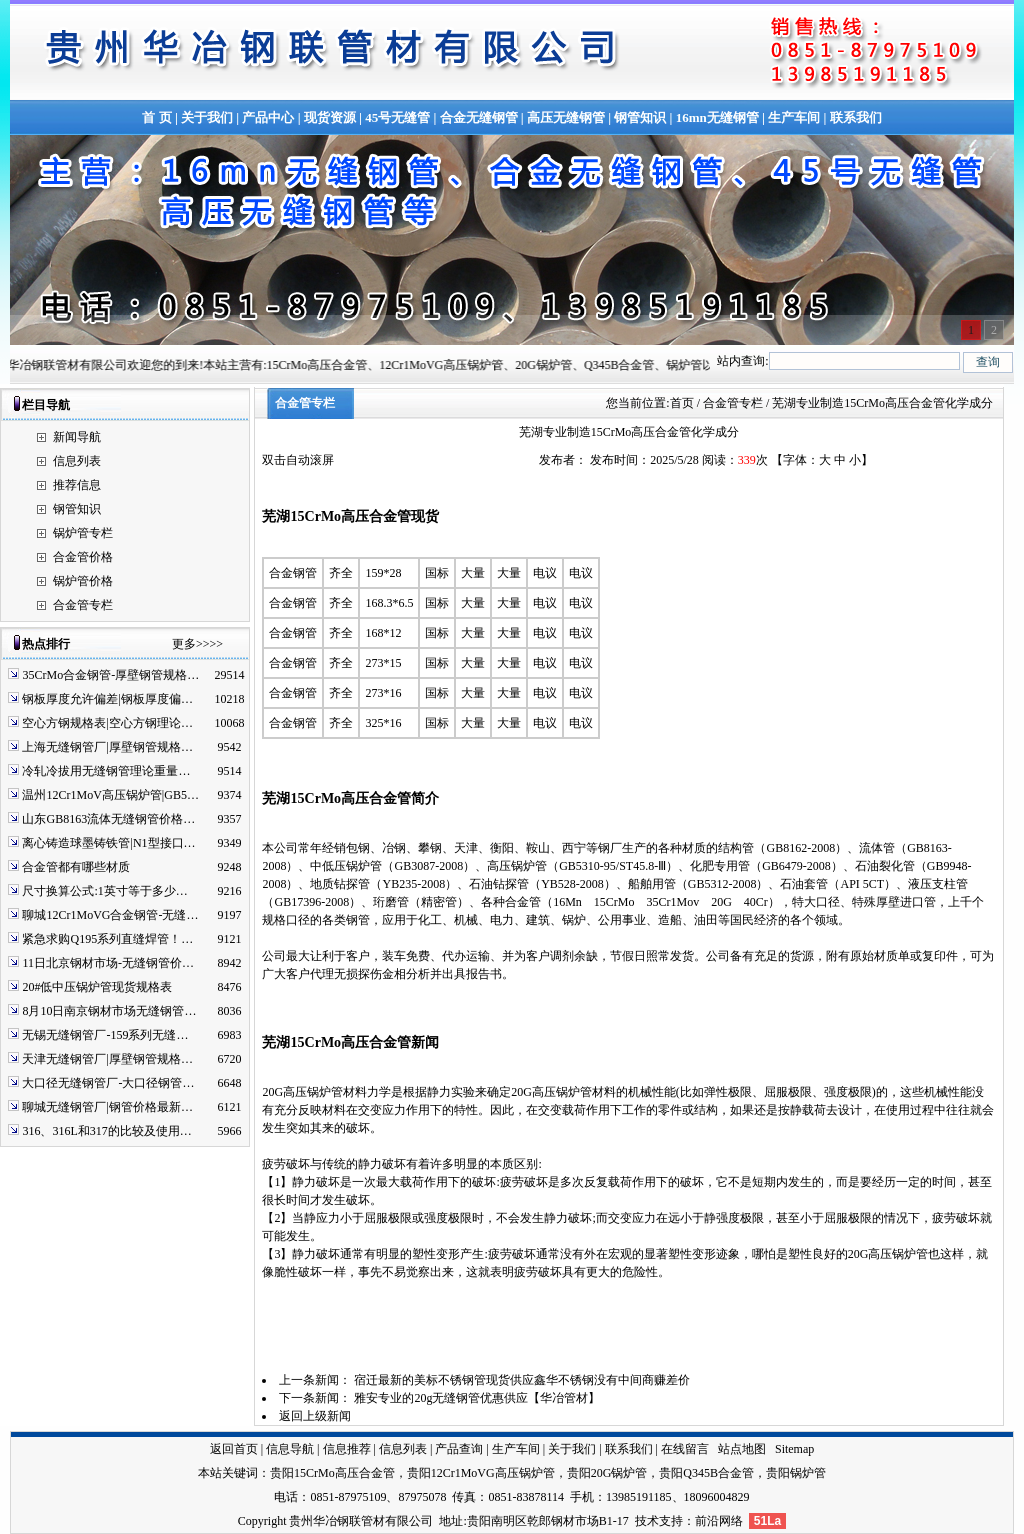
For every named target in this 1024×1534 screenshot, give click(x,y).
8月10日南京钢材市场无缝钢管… (109, 1011)
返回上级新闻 (315, 1416)
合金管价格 (83, 557)
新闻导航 (77, 437)
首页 (682, 403)
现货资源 (330, 117)
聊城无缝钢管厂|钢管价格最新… (107, 1107)
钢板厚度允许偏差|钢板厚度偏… (107, 699)
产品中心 (268, 117)
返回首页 (234, 1449)
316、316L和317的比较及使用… (106, 1131)
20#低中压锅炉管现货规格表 (97, 987)
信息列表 (77, 461)
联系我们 (856, 117)
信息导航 (290, 1449)
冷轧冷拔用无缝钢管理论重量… (106, 771)
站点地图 (742, 1449)
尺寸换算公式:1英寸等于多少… (104, 891)
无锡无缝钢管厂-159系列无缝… (105, 1035)
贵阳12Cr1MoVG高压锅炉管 (481, 1473)
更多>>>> (197, 644)
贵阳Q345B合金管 (706, 1473)
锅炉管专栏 (83, 533)
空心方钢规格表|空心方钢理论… (107, 723)
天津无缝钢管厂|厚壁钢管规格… (107, 1059)
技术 (647, 1521)
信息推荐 (347, 1449)
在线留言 (685, 1449)
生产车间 (794, 117)
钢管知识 (640, 117)
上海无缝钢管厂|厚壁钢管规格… (107, 747)
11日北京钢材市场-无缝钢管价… (108, 963)
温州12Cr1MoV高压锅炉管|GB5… (110, 795)
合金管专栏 (83, 605)
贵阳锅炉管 (796, 1473)
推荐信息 (77, 485)
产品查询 (459, 1449)
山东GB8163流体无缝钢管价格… (108, 819)
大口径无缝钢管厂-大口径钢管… (108, 1083)
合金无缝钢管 (479, 117)
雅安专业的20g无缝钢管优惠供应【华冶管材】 (477, 1398)
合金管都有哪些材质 (76, 867)
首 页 (156, 117)
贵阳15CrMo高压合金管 (332, 1473)
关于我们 (207, 117)
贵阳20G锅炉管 (607, 1473)
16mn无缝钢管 (717, 117)
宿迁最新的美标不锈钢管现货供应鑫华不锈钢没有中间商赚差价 (522, 1380)
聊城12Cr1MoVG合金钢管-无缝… (110, 915)
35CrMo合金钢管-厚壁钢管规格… (110, 675)
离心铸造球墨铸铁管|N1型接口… (108, 843)
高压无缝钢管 (566, 117)
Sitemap (794, 1449)
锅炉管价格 (83, 581)
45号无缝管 (397, 117)
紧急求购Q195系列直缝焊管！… (107, 939)
